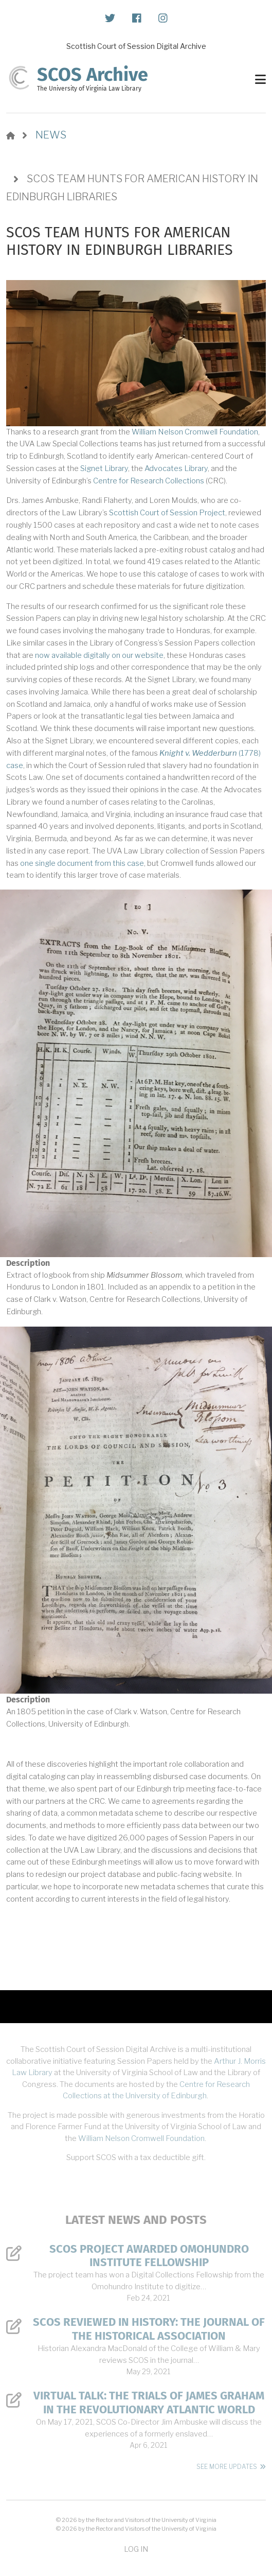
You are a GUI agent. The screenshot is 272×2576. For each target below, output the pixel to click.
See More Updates (226, 2466)
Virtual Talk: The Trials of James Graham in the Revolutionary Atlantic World (148, 2402)
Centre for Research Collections (148, 480)
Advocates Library (176, 468)
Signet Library (104, 468)
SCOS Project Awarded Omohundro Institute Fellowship (149, 2255)
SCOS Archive (92, 74)
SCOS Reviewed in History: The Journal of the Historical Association (149, 2329)
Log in (136, 2549)
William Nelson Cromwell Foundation (195, 432)
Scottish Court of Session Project (167, 512)
